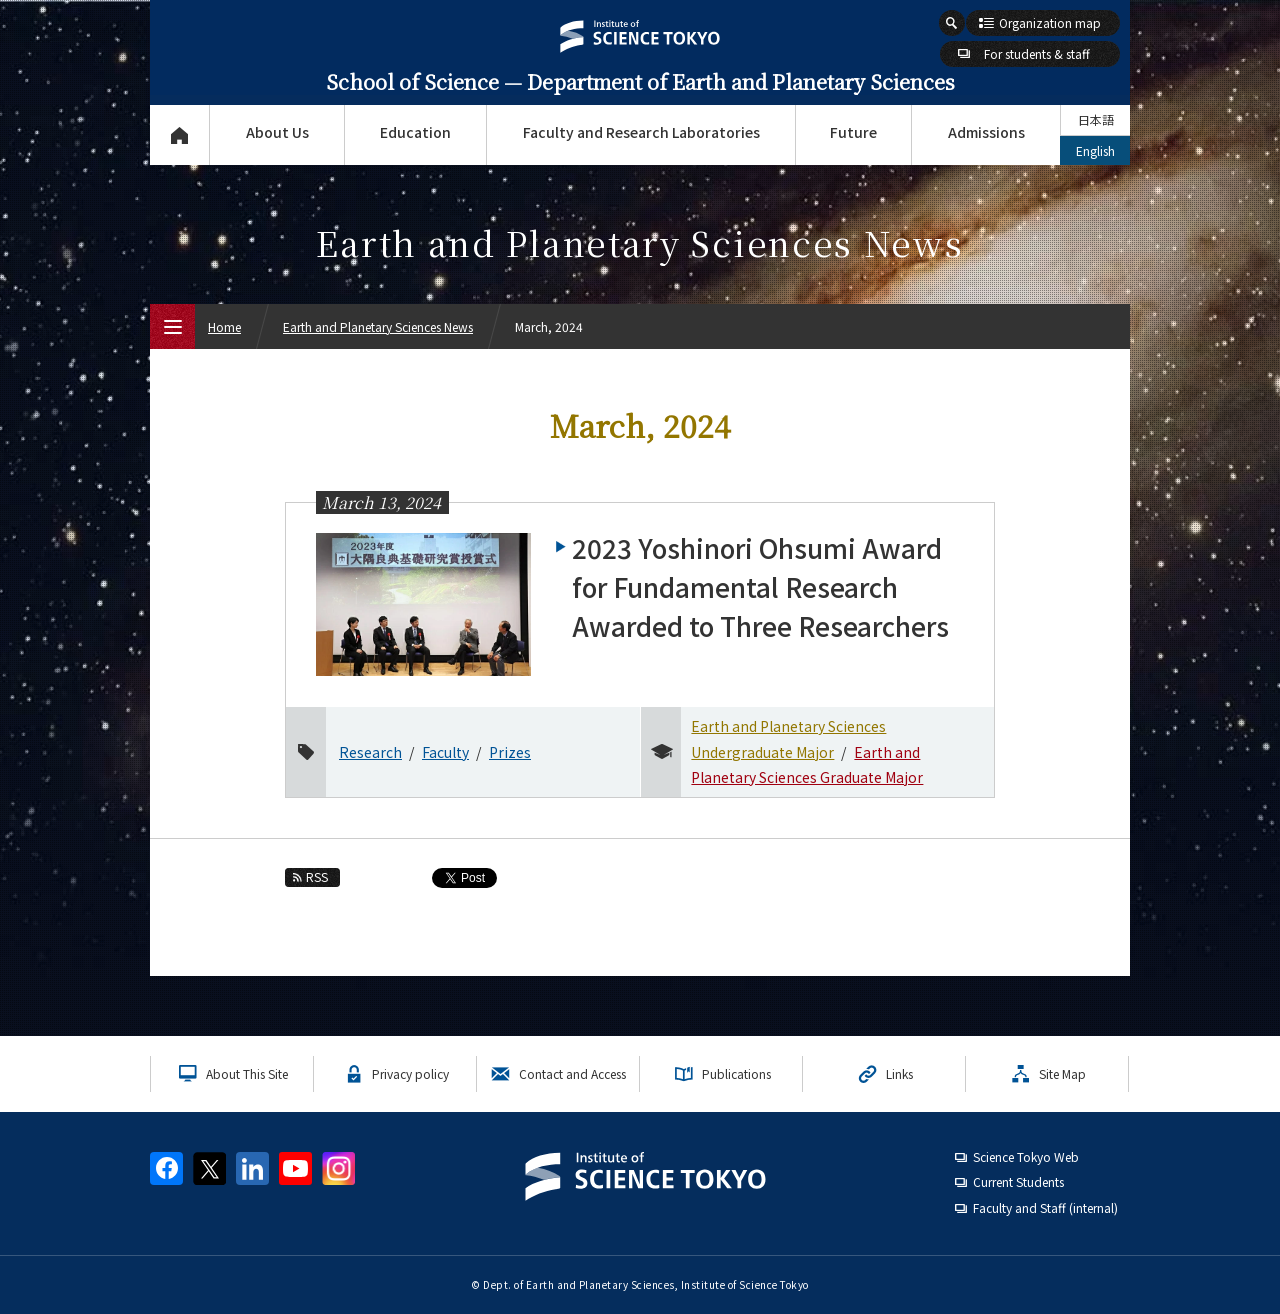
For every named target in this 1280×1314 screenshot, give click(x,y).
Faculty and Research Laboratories (641, 132)
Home (224, 326)
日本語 (1096, 119)
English (1095, 150)
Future (853, 132)
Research (370, 752)
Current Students (1018, 1181)
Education (415, 132)
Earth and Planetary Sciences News (378, 326)
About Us (277, 132)
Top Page (179, 135)
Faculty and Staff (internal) (1045, 1207)
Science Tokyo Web (1026, 1156)
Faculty (445, 752)
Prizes (510, 752)
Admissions (986, 132)
